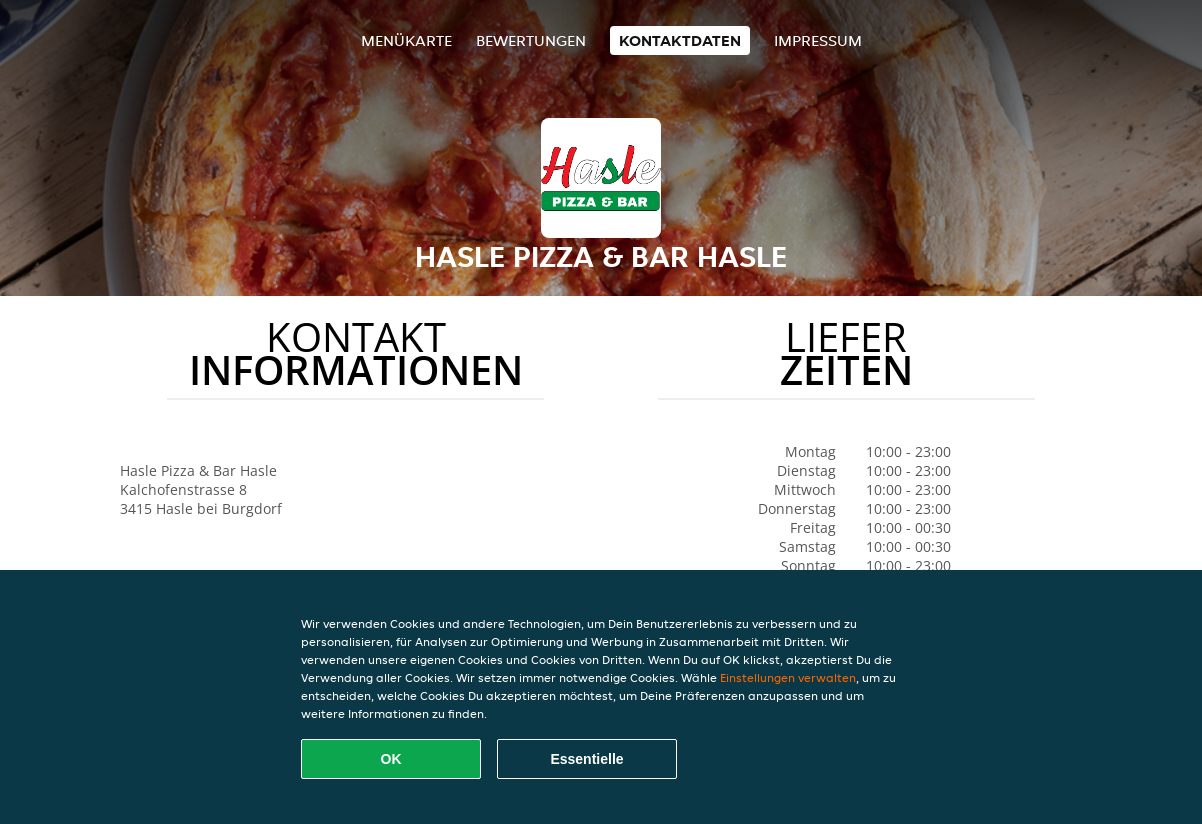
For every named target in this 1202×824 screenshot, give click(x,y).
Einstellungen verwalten (788, 677)
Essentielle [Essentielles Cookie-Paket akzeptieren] (586, 759)
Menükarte (406, 40)
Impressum (818, 40)
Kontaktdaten (680, 40)
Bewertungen (531, 40)
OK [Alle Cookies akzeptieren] (391, 759)
